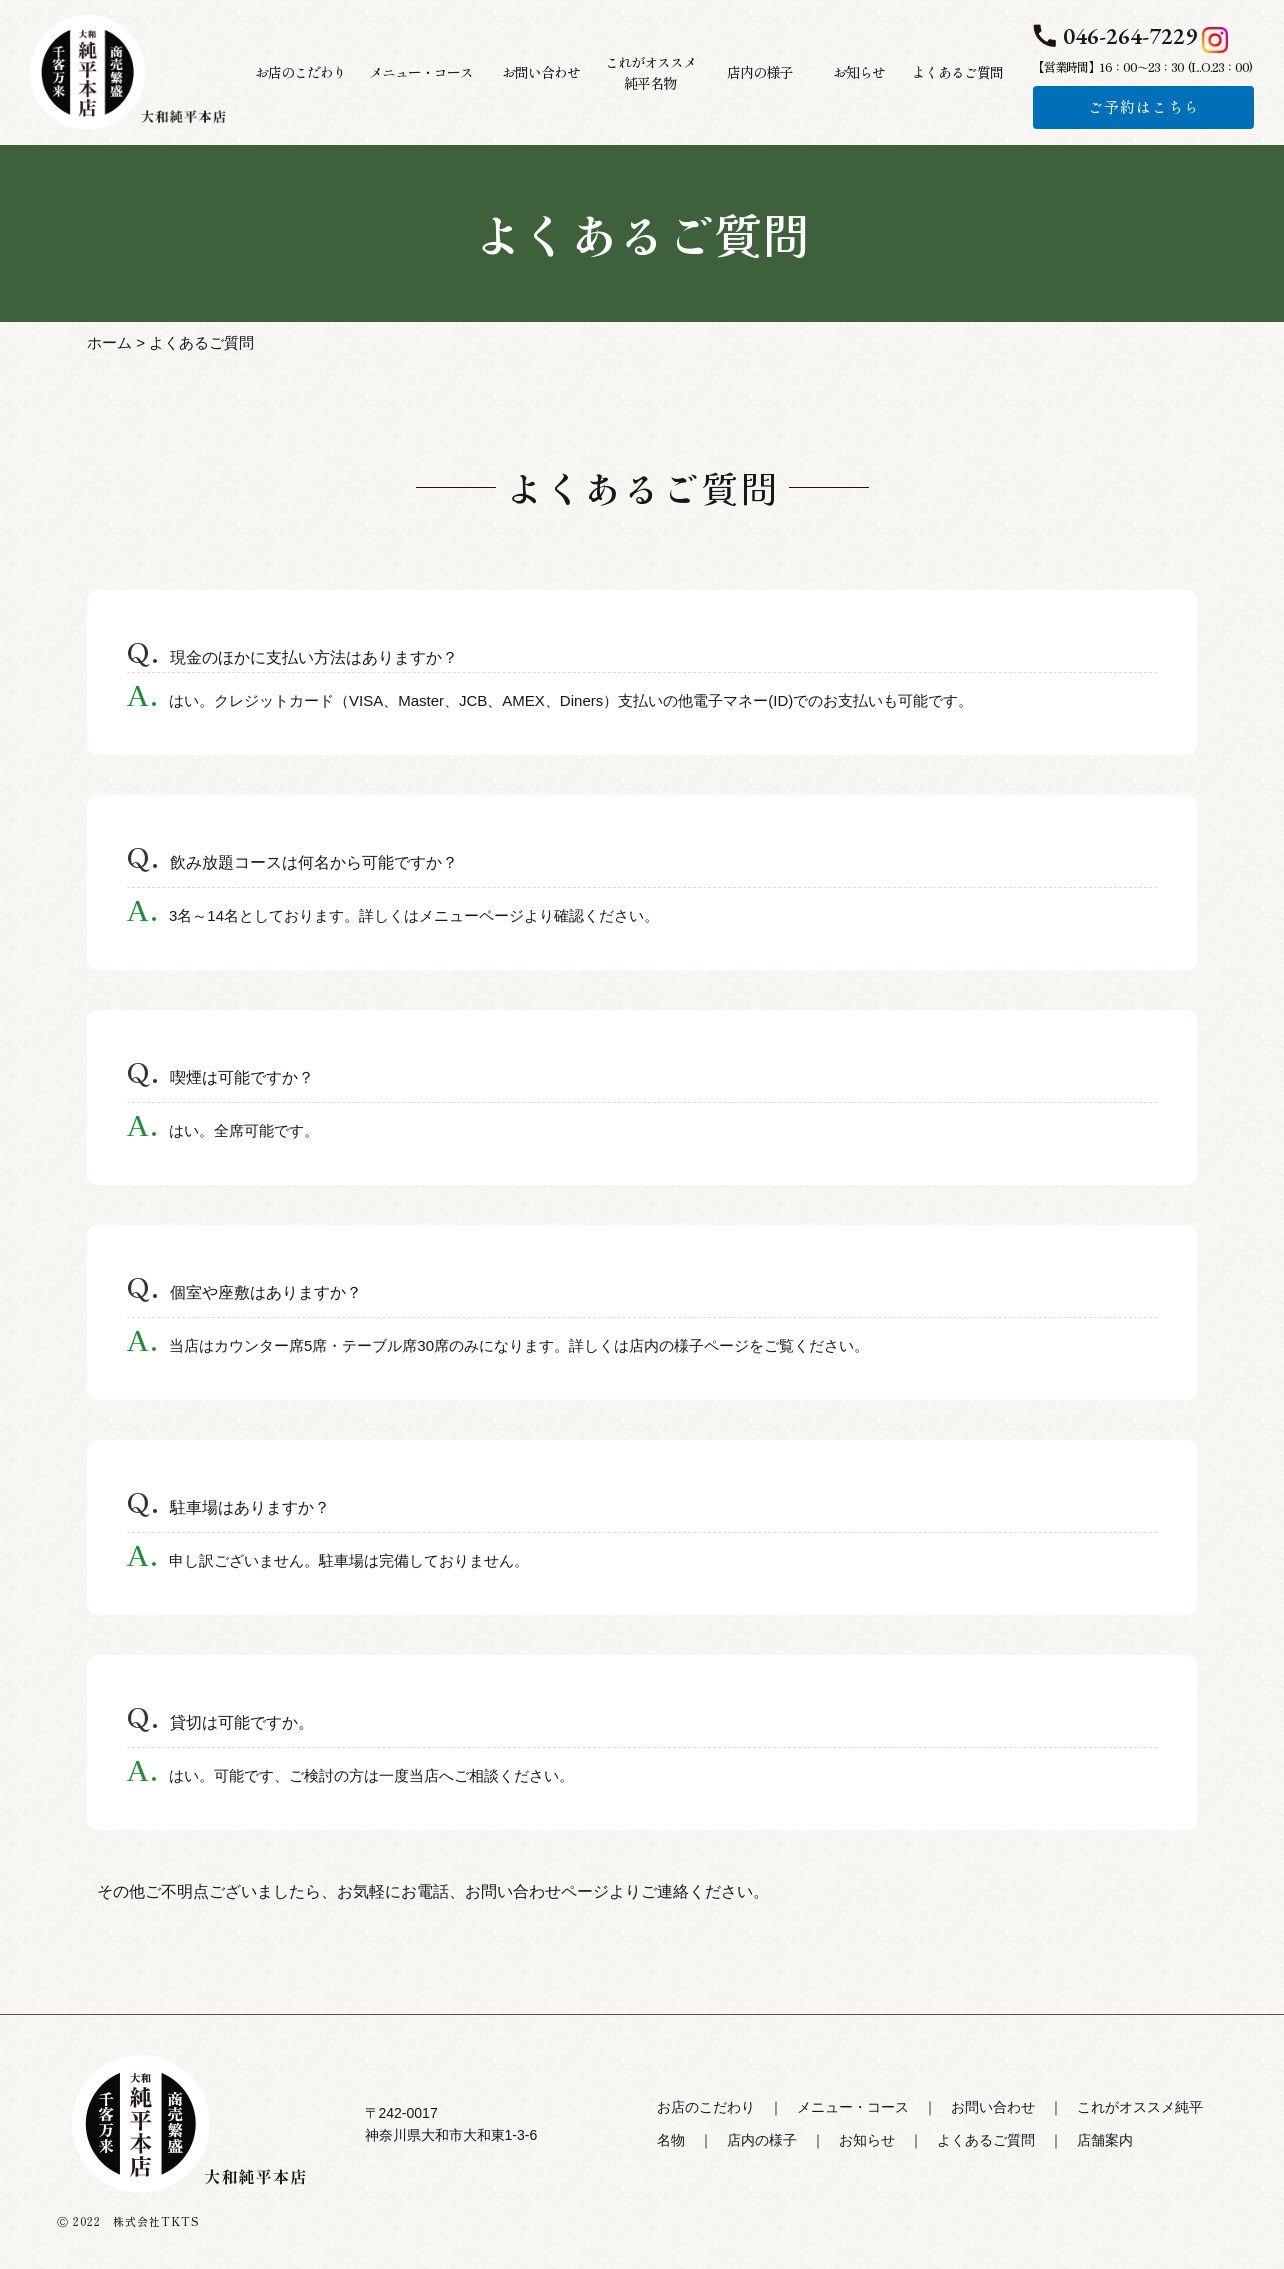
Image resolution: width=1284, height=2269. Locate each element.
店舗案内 (1105, 2140)
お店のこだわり (706, 2107)
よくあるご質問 (986, 2140)
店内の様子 (762, 2140)
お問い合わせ (993, 2107)
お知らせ (867, 2140)
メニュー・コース (853, 2107)
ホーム (109, 342)
